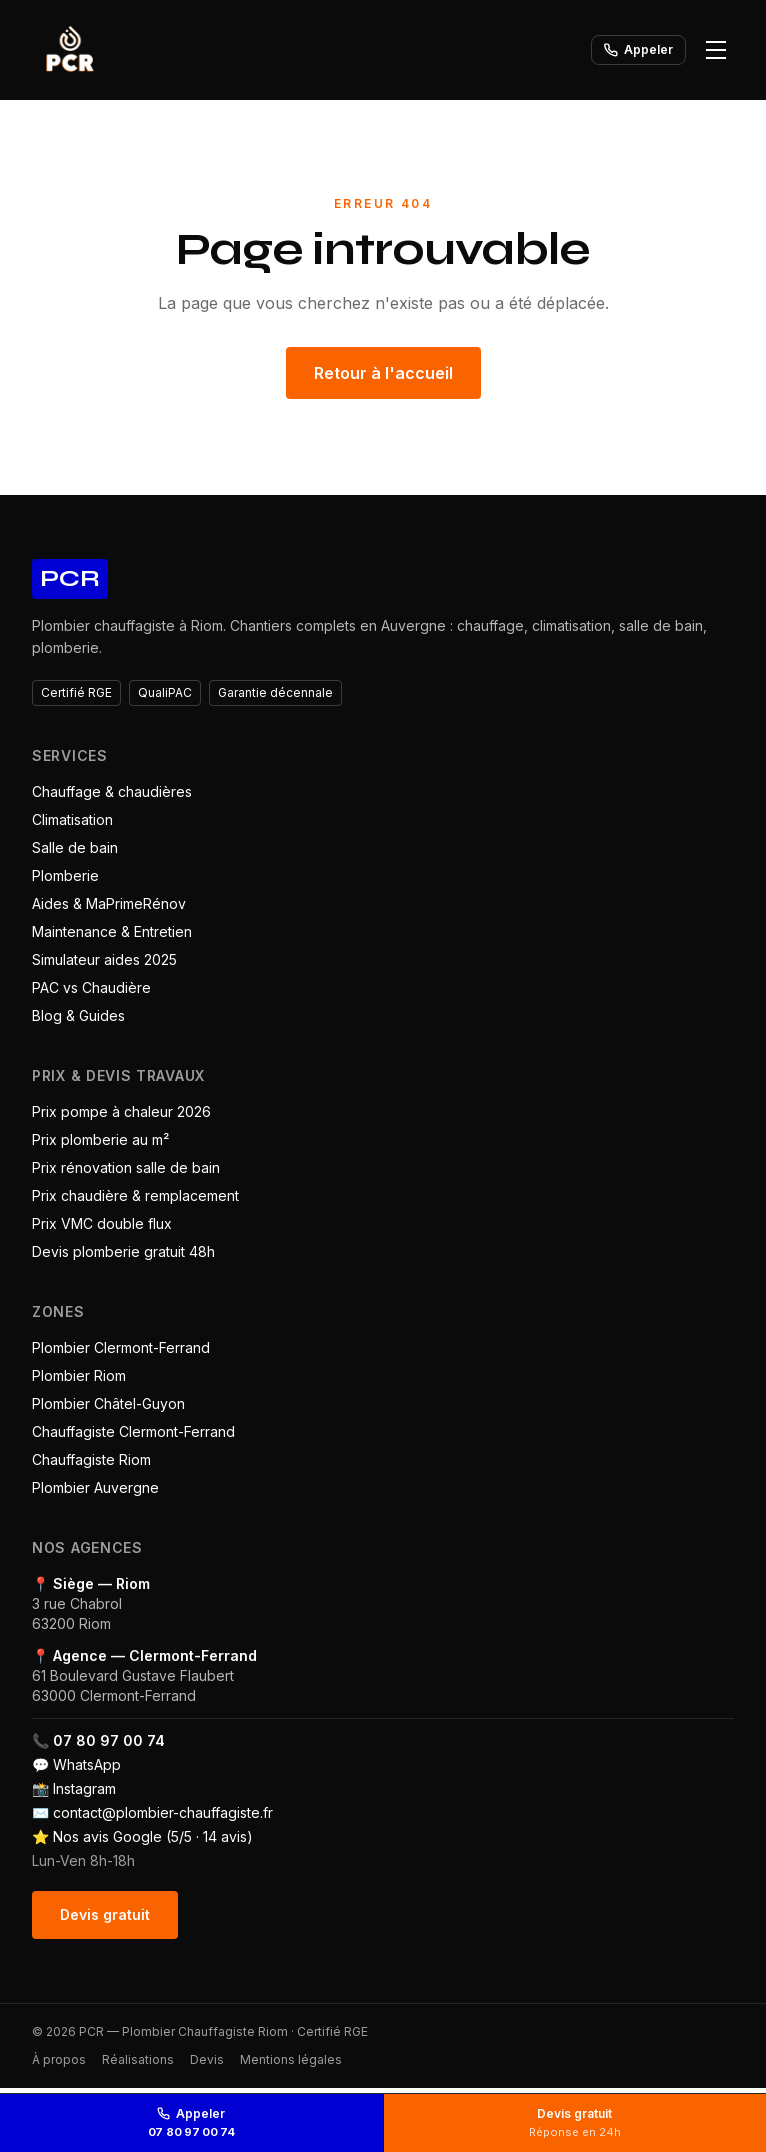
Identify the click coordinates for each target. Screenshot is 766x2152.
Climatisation (72, 819)
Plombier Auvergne (95, 1487)
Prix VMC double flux (102, 1223)
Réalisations (138, 2059)
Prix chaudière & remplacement (135, 1195)
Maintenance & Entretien (112, 931)
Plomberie (65, 875)
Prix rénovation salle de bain (126, 1167)
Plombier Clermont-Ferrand (121, 1347)
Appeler (638, 49)
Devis (207, 2059)
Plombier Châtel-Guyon (108, 1403)
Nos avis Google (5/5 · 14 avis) (153, 1836)
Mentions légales (291, 2059)
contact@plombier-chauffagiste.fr (163, 1812)
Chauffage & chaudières (112, 791)
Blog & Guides (78, 1015)
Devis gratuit (105, 1914)
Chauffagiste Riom (91, 1459)
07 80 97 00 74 (109, 1740)
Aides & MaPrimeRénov (109, 903)
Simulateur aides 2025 (104, 959)
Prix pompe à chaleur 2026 (121, 1111)
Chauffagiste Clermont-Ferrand (133, 1431)
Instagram (84, 1788)
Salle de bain (75, 847)
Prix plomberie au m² (100, 1139)
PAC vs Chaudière (91, 987)
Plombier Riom (79, 1375)
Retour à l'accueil (383, 373)
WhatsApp (87, 1764)
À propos (59, 2059)
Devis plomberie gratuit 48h (123, 1251)
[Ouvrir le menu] (716, 50)
